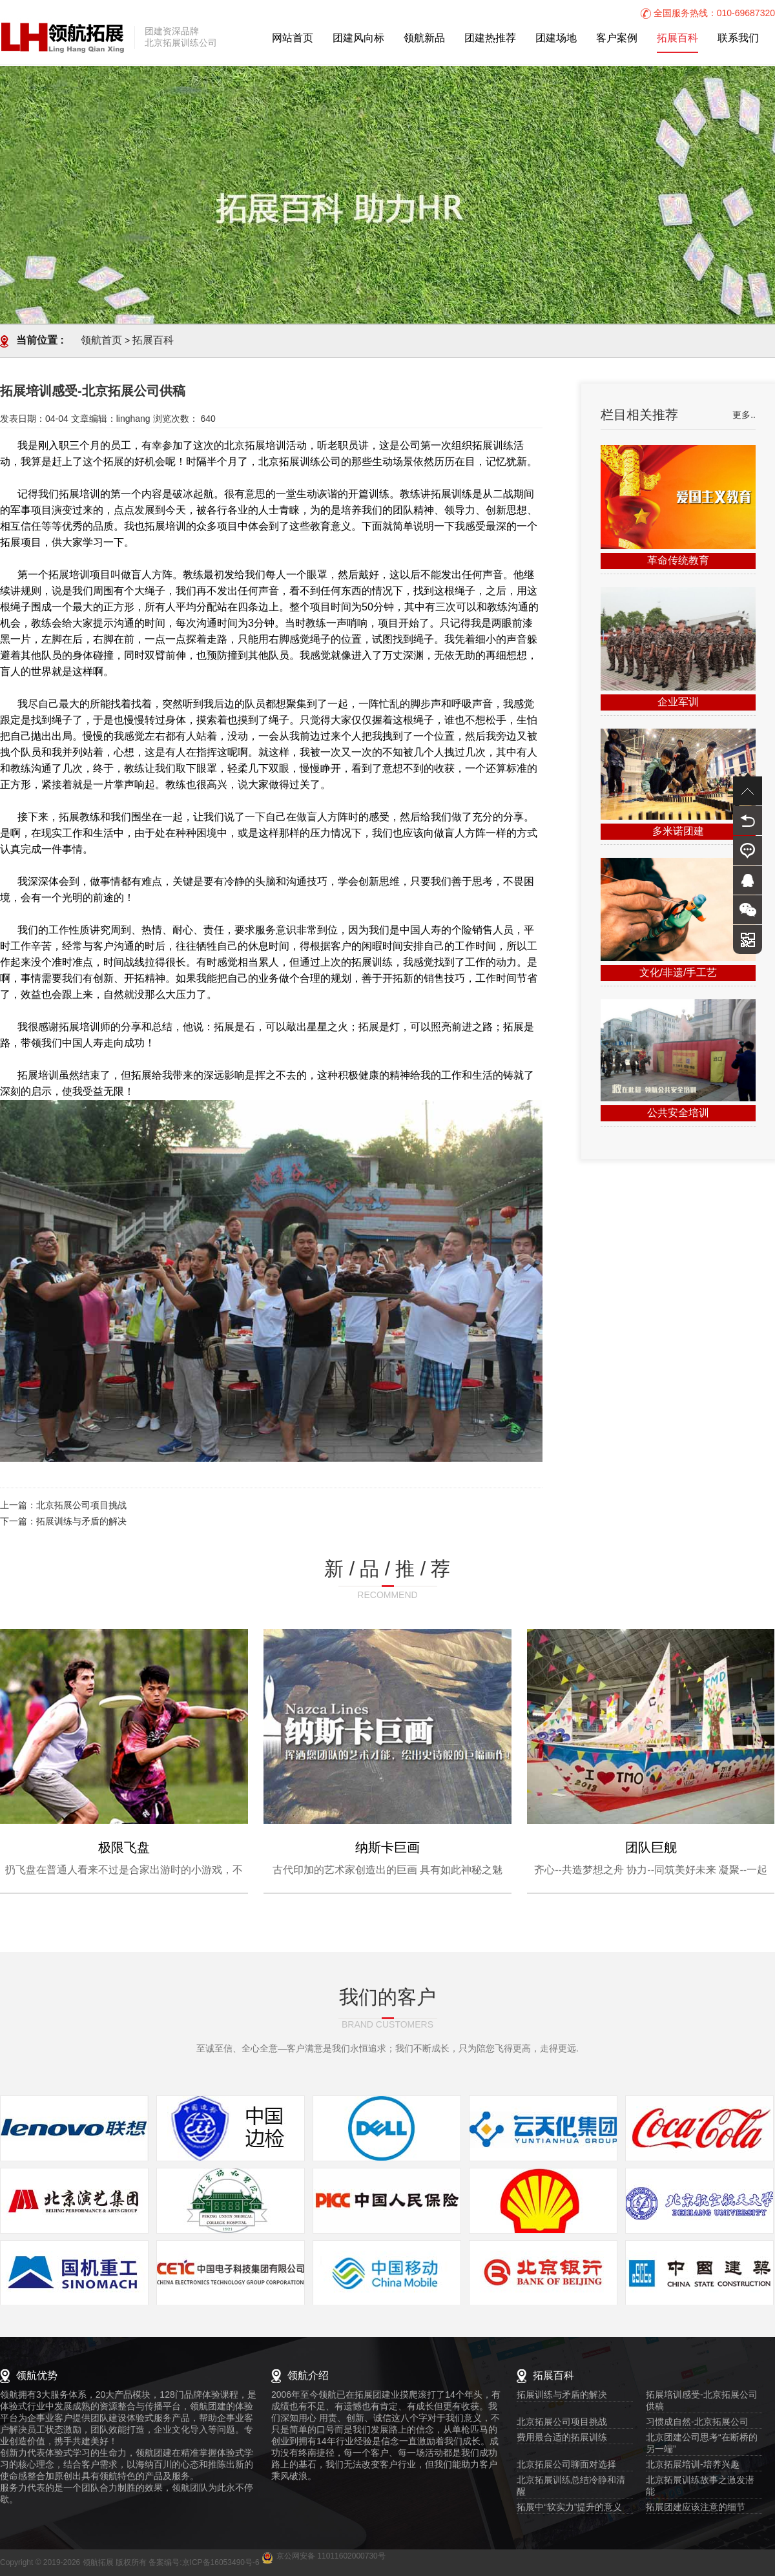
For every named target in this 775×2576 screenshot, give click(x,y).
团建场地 (556, 38)
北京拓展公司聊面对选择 (566, 2465)
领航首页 (101, 340)
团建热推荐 (490, 38)
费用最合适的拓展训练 (562, 2438)
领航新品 (424, 38)
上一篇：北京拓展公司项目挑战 (63, 1506)
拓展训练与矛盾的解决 (562, 2395)
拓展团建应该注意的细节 (695, 2508)
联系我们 (738, 38)
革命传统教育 (678, 561)
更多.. (744, 416)
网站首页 (292, 38)
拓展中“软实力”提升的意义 (569, 2508)
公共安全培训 (678, 1113)
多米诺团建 (678, 831)
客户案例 (616, 38)
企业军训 (678, 702)
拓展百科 (677, 38)
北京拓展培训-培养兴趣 (692, 2465)
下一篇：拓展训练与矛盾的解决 (63, 1522)
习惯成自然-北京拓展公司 (697, 2422)
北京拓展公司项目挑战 (562, 2422)
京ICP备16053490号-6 (221, 2563)
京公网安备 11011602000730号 (331, 2556)
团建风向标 (358, 38)
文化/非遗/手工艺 (678, 973)
